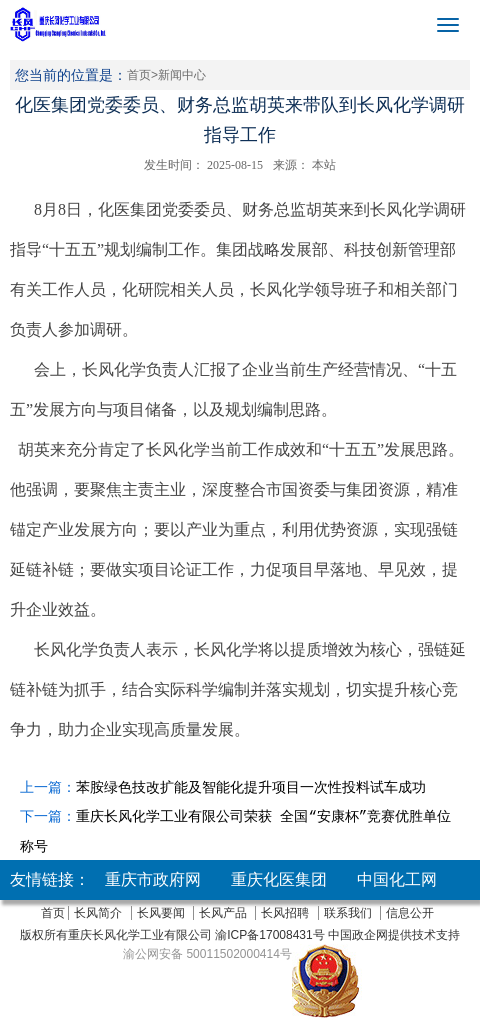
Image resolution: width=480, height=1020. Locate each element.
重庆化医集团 (279, 879)
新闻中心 (182, 75)
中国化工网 (397, 879)
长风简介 (98, 913)
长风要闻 (161, 913)
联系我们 (348, 913)
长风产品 (223, 913)
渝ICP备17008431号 (268, 935)
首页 (139, 75)
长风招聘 (285, 913)
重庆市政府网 (153, 879)
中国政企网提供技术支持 (394, 935)
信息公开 (410, 913)
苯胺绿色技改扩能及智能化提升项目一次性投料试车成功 (251, 787)
